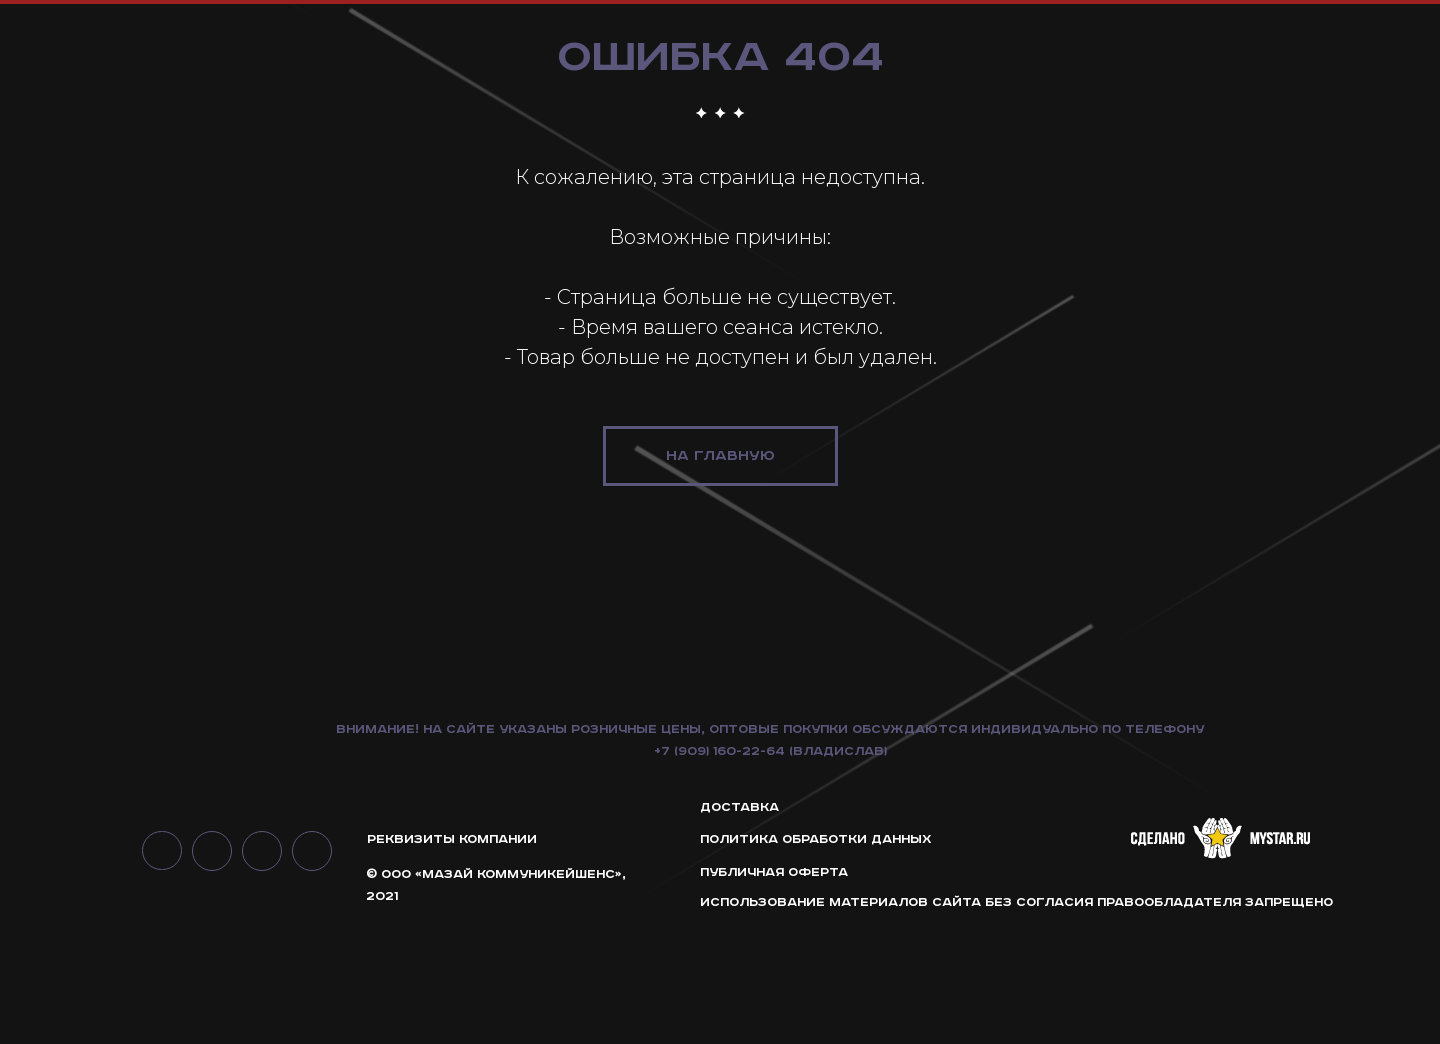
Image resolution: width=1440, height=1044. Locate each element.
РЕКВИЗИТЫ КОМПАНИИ (452, 959)
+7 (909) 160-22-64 (719, 871)
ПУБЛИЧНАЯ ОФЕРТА (774, 992)
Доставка (739, 927)
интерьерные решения (1297, 59)
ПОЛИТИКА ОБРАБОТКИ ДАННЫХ (816, 959)
